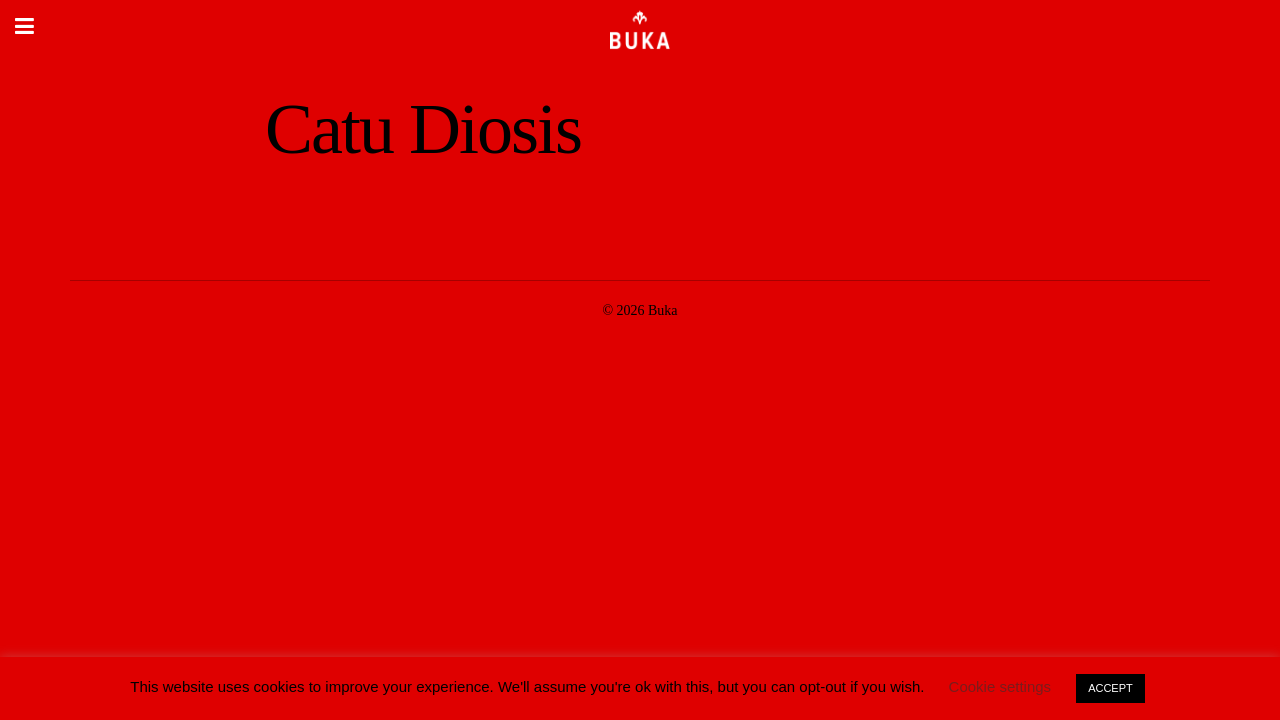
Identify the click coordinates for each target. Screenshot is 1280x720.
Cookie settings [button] (1000, 686)
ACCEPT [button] (1110, 688)
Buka (663, 310)
